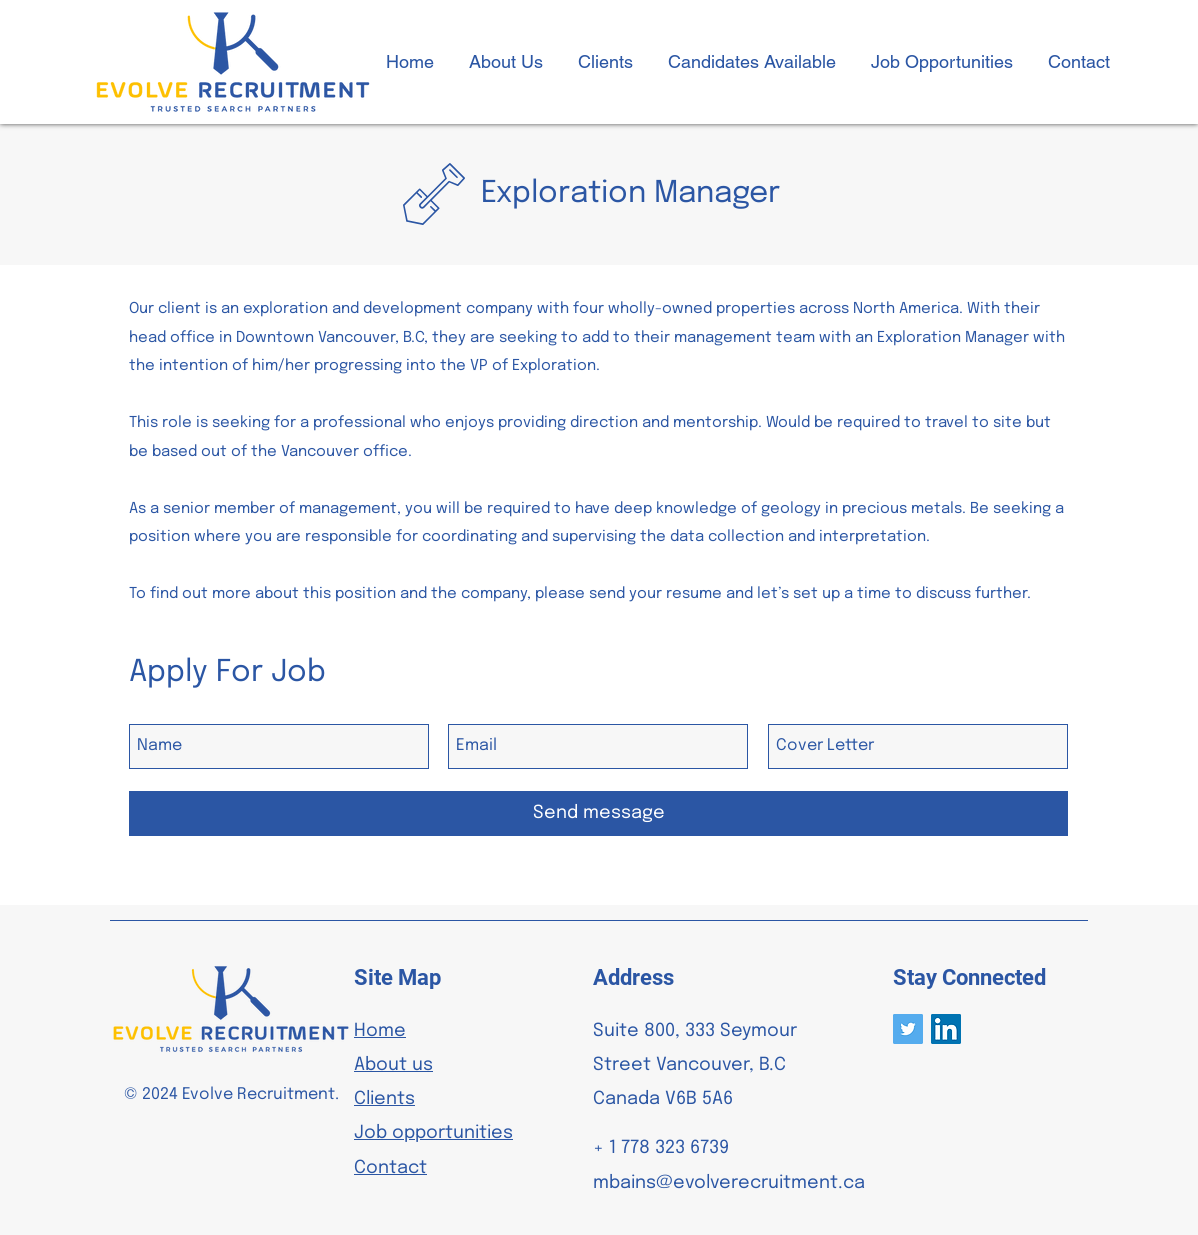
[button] (751, 62)
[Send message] (598, 813)
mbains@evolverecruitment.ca (729, 1183)
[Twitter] (908, 1029)
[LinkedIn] (946, 1029)
